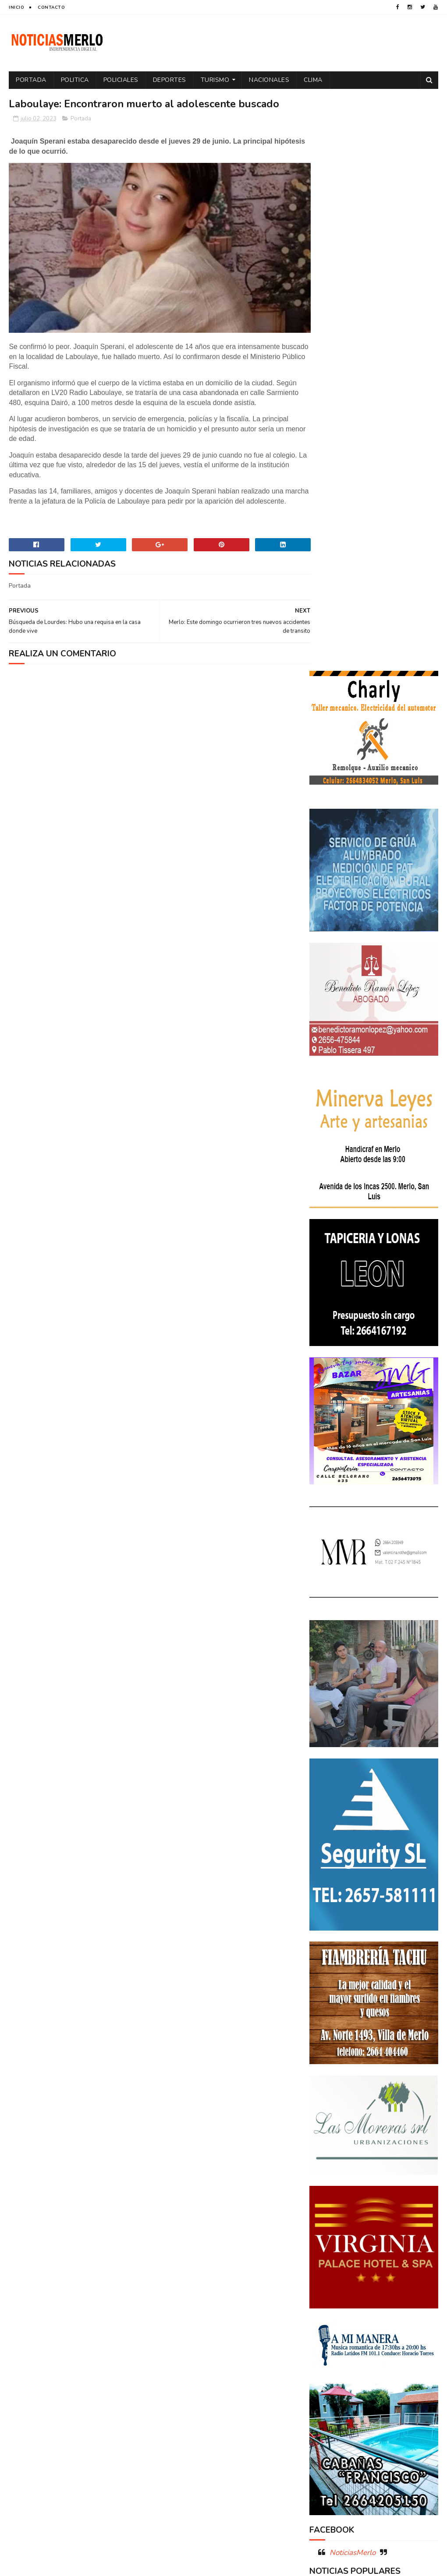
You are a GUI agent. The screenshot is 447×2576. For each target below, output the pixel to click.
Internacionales (386, 2297)
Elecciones (369, 2266)
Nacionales (269, 80)
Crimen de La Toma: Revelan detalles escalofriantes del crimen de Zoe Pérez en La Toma (372, 2091)
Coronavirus (332, 2235)
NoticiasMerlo (353, 1977)
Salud (411, 2358)
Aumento (369, 2220)
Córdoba (405, 2220)
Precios (382, 2343)
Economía (402, 2251)
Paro (391, 2312)
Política (398, 2327)
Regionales (376, 2358)
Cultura (418, 2235)
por (319, 2343)
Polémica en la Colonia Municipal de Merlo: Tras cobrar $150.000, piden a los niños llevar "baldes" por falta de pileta (372, 2035)
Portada (31, 80)
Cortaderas (379, 2235)
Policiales (120, 80)
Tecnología (372, 2373)
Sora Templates (61, 2565)
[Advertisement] (77, 2490)
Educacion (328, 2266)
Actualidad (330, 2220)
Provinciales (332, 2358)
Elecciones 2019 (335, 2281)
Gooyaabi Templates (155, 2565)
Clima (313, 80)
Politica (75, 80)
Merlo (322, 2312)
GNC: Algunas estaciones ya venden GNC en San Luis (394, 2136)
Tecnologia (329, 2373)
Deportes (169, 80)
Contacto (51, 7)
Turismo (215, 80)
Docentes (364, 2251)
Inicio (16, 7)
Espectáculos (333, 2297)
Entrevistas (384, 2281)
